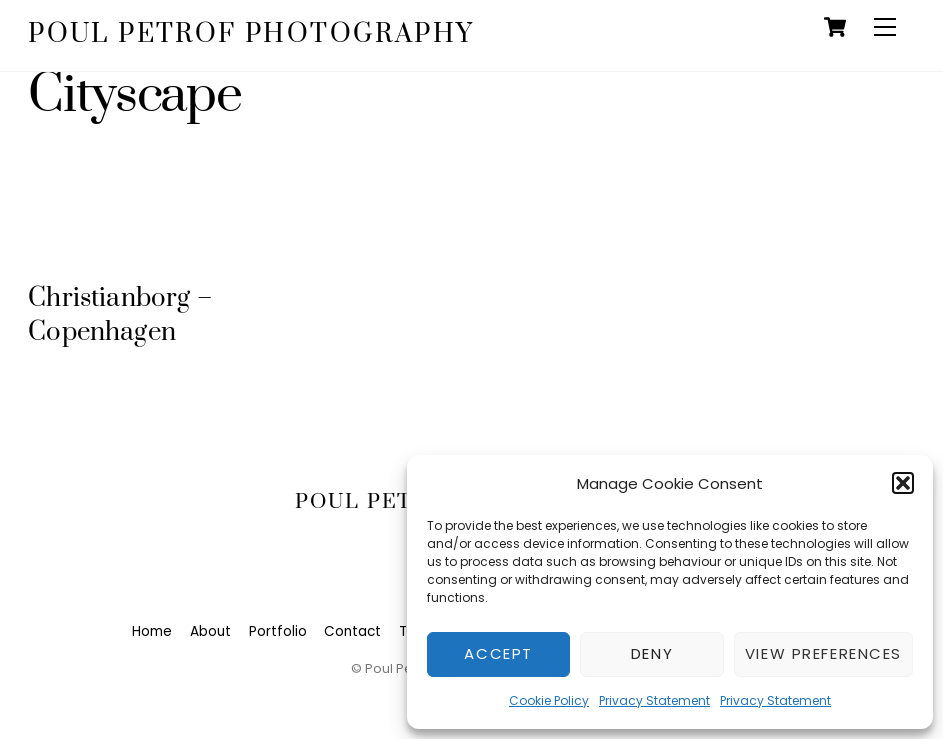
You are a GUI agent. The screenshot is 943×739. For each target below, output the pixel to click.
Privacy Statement (654, 700)
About (210, 631)
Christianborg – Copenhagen (120, 315)
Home (152, 631)
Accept (498, 653)
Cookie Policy (549, 700)
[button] (903, 483)
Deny (652, 653)
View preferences (823, 653)
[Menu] (885, 27)
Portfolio (278, 631)
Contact (352, 631)
